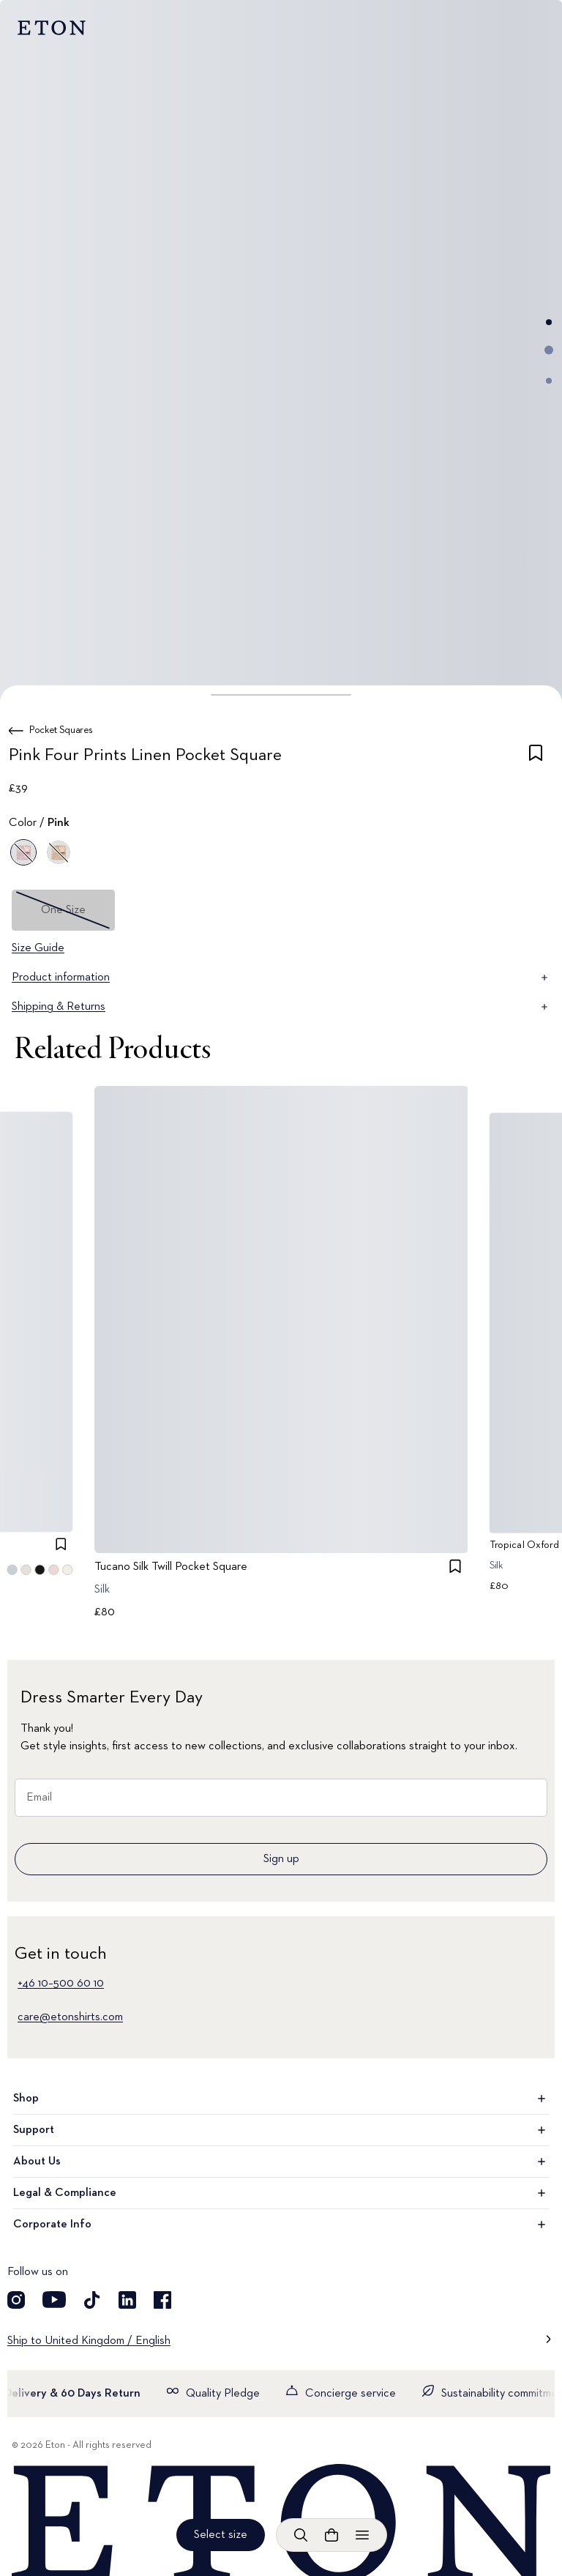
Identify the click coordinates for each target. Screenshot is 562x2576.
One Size (63, 910)
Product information (281, 977)
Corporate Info (281, 2224)
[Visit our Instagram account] (16, 2300)
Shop (281, 2098)
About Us (281, 2161)
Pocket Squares (61, 730)
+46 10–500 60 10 (61, 1983)
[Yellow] (58, 852)
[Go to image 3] (549, 381)
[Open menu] (362, 2535)
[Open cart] (331, 2535)
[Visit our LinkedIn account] (127, 2300)
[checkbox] (535, 758)
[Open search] (300, 2535)
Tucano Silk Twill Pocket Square (170, 1567)
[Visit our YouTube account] (54, 2300)
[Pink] (23, 852)
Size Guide (38, 948)
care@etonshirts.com (70, 2017)
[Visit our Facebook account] (162, 2300)
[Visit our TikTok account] (92, 2300)
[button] (281, 695)
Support (281, 2130)
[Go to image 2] (548, 350)
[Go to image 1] (549, 322)
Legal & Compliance (281, 2193)
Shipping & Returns (281, 1007)
